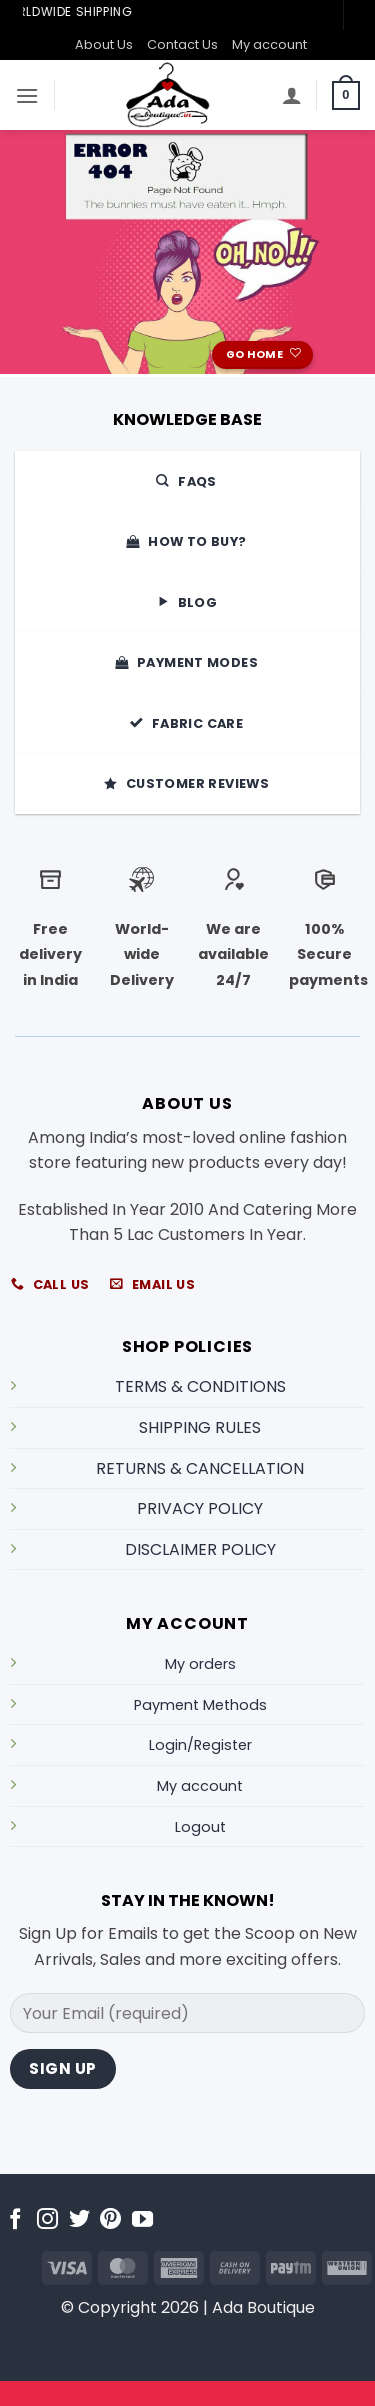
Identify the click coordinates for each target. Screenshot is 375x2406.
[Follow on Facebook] (15, 2220)
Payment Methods (200, 1705)
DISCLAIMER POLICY (200, 1549)
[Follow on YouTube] (142, 2220)
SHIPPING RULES (200, 1427)
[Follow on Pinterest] (110, 2220)
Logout (200, 1827)
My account (269, 44)
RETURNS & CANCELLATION (200, 1468)
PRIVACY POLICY (200, 1508)
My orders (200, 1664)
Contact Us (182, 44)
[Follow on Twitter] (79, 2220)
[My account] (292, 95)
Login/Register (200, 1745)
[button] (27, 95)
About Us (104, 44)
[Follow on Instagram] (47, 2220)
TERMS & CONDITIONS (200, 1386)
